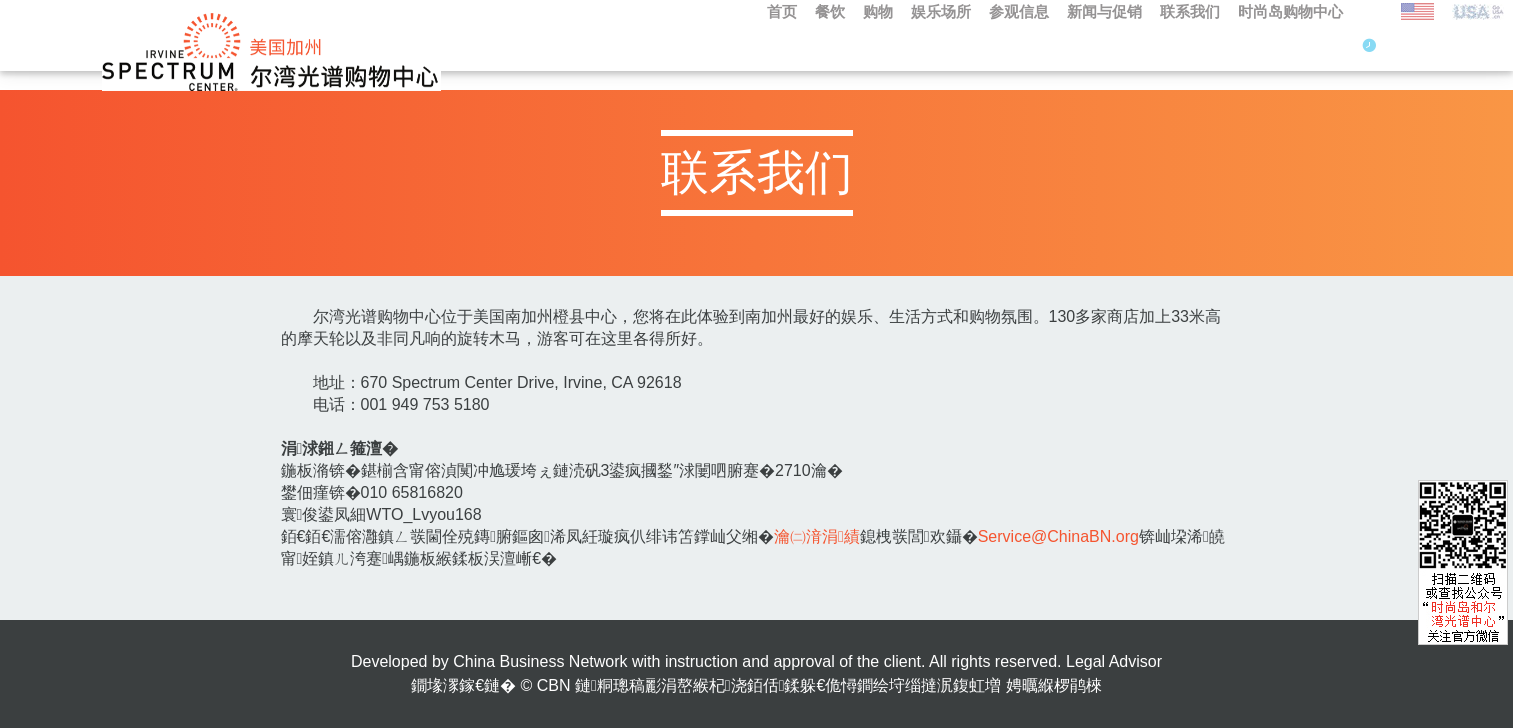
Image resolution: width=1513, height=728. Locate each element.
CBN (554, 685)
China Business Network (540, 661)
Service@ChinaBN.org (1058, 536)
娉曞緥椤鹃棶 (1054, 685)
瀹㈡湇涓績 (817, 536)
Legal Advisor (1114, 661)
